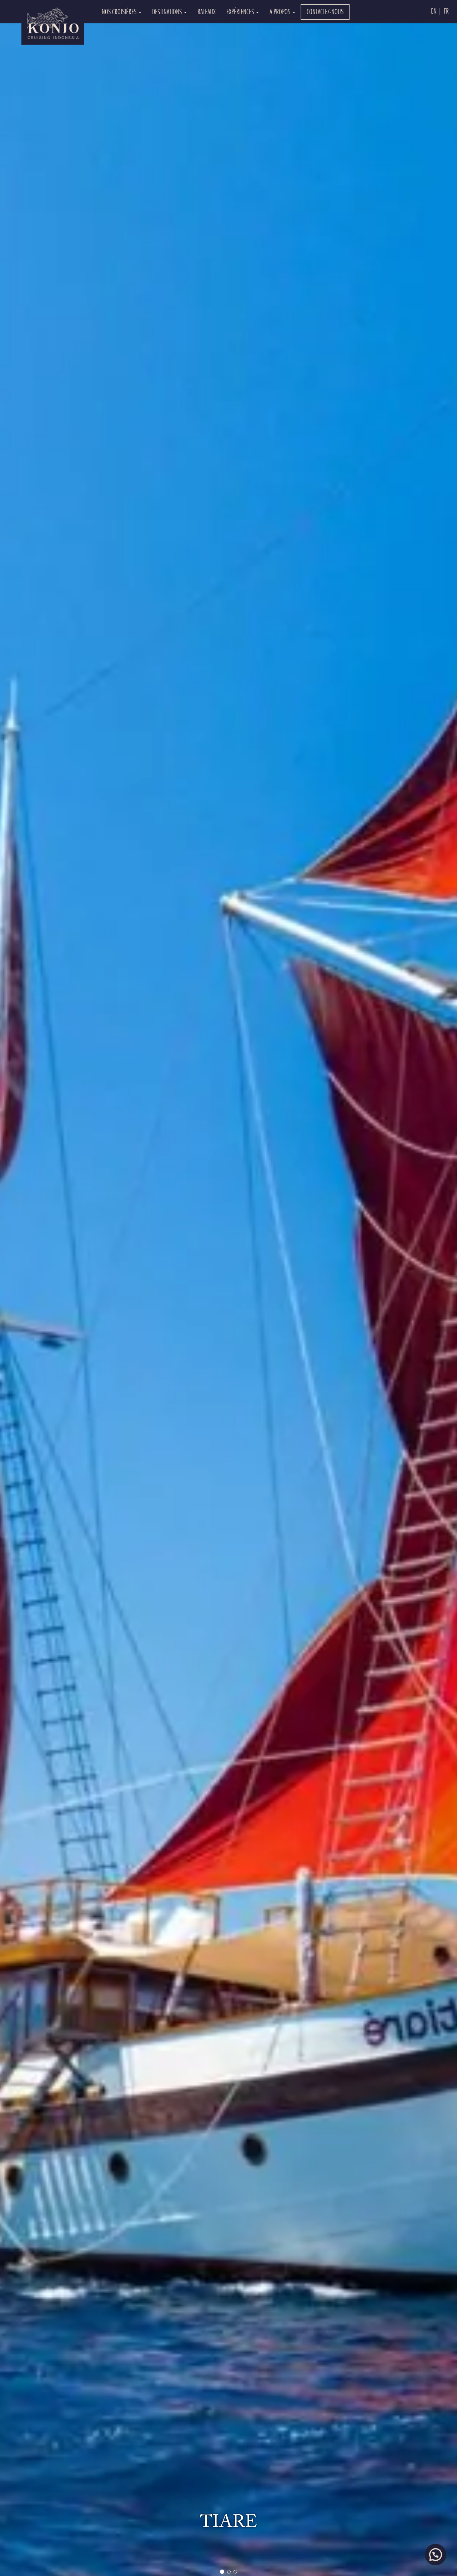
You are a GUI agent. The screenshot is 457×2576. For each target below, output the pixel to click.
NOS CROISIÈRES (121, 11)
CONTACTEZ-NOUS (325, 11)
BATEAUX (206, 11)
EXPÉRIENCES (242, 11)
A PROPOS (282, 11)
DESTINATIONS (169, 11)
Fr (446, 11)
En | (436, 11)
